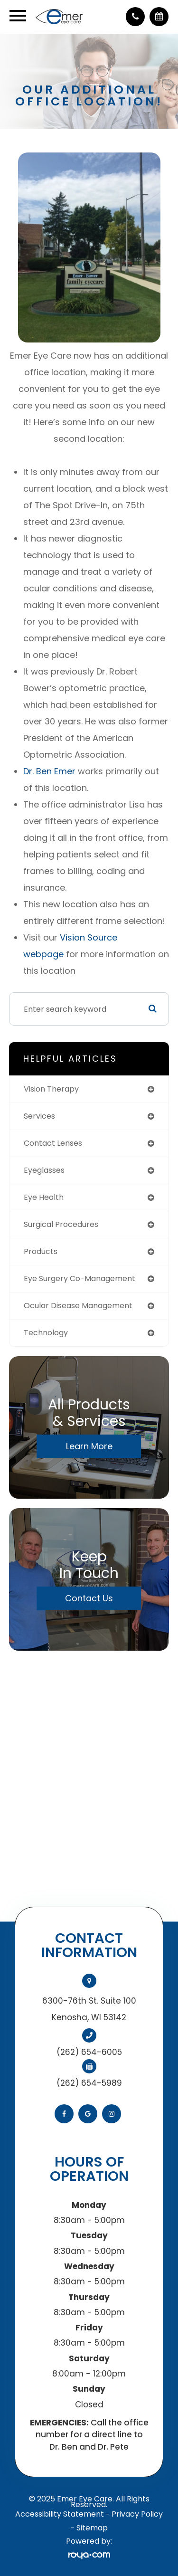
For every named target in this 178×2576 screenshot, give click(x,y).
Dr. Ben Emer (49, 771)
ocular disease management (78, 1305)
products (40, 1251)
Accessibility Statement (59, 2514)
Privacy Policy (137, 2514)
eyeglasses (44, 1170)
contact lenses (53, 1143)
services (39, 1116)
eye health (44, 1197)
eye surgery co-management (79, 1278)
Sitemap (92, 2527)
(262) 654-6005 (89, 2052)
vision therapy (51, 1089)
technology (46, 1332)
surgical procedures (61, 1224)
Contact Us (89, 1598)
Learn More (89, 1446)
